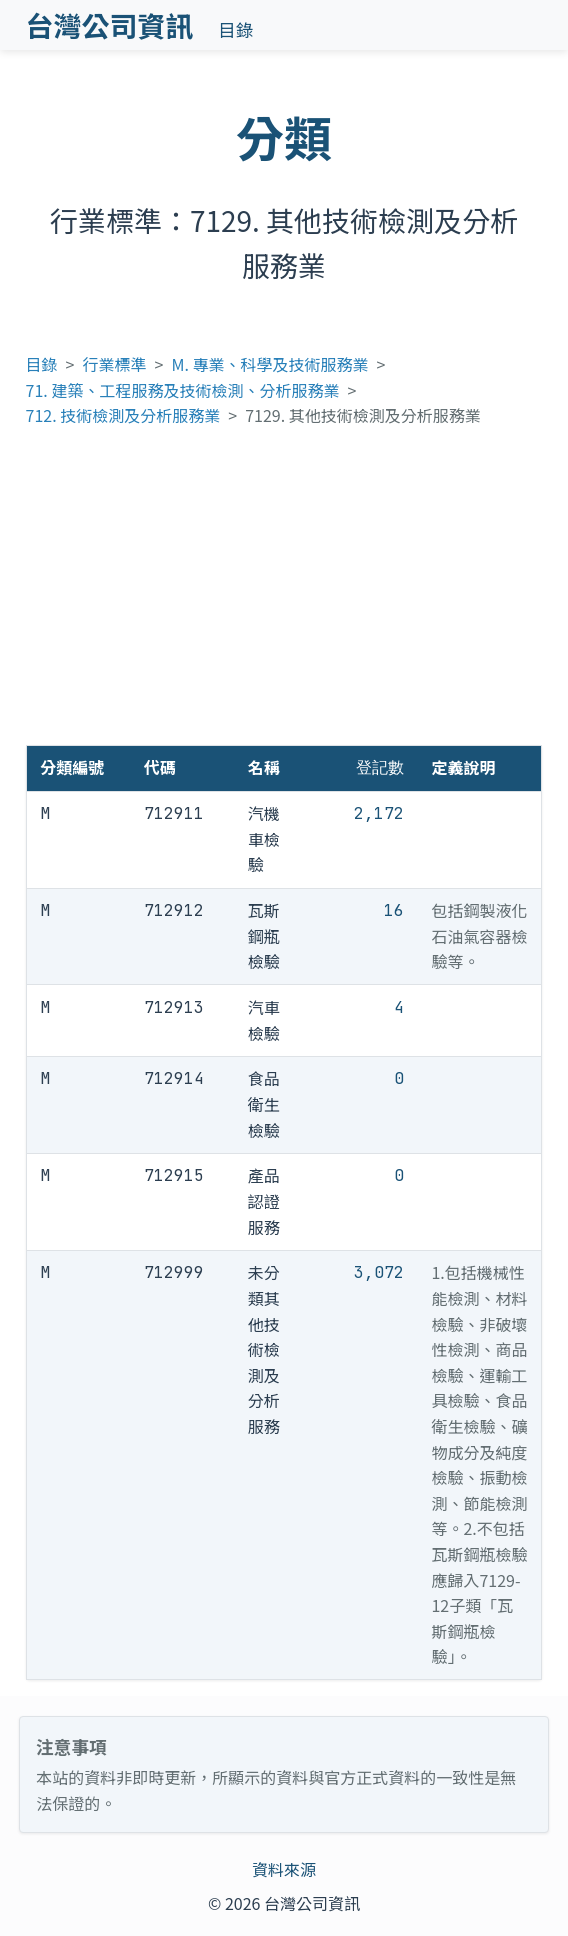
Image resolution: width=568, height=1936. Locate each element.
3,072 (379, 1272)
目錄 (235, 29)
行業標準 (115, 364)
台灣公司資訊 (110, 25)
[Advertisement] (284, 595)
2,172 (379, 813)
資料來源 (284, 1869)
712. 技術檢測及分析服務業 (123, 415)
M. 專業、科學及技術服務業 (269, 364)
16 (394, 910)
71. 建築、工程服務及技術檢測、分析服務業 (183, 390)
